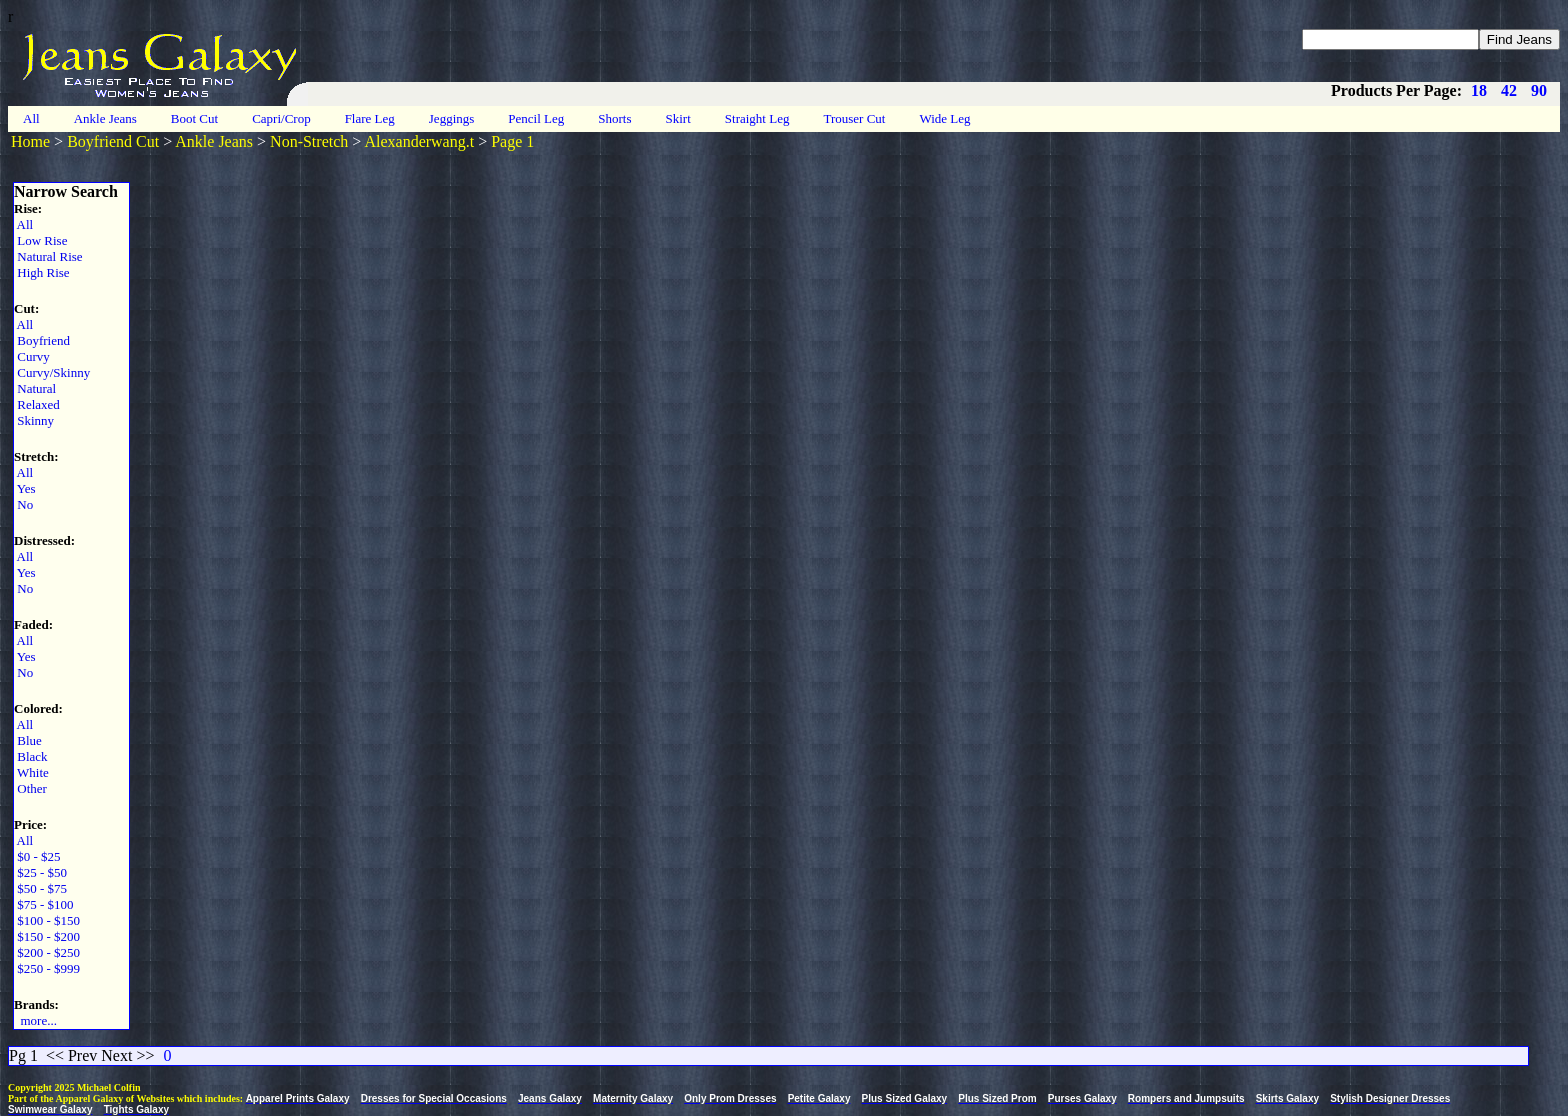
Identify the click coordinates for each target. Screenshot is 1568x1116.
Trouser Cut (854, 118)
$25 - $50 (40, 872)
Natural (35, 388)
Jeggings (452, 118)
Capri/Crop (281, 118)
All (31, 118)
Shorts (614, 118)
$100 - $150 (47, 920)
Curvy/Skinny (52, 372)
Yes (25, 488)
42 (1509, 90)
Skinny (34, 420)
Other (30, 788)
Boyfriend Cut (113, 141)
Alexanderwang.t (419, 141)
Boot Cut (194, 118)
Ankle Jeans (105, 118)
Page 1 (512, 141)
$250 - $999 (47, 968)
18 (1479, 90)
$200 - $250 (47, 952)
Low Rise (40, 240)
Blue (28, 740)
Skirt (678, 118)
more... (35, 1020)
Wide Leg (944, 118)
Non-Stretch (309, 141)
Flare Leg (370, 118)
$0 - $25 (37, 856)
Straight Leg (757, 118)
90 (1539, 90)
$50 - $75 (40, 888)
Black (31, 756)
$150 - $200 (47, 936)
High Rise (42, 272)
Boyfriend (42, 340)
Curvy (32, 356)
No (23, 504)
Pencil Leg (536, 118)
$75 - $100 (44, 904)
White (31, 772)
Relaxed (37, 404)
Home (30, 141)
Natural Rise (48, 256)
